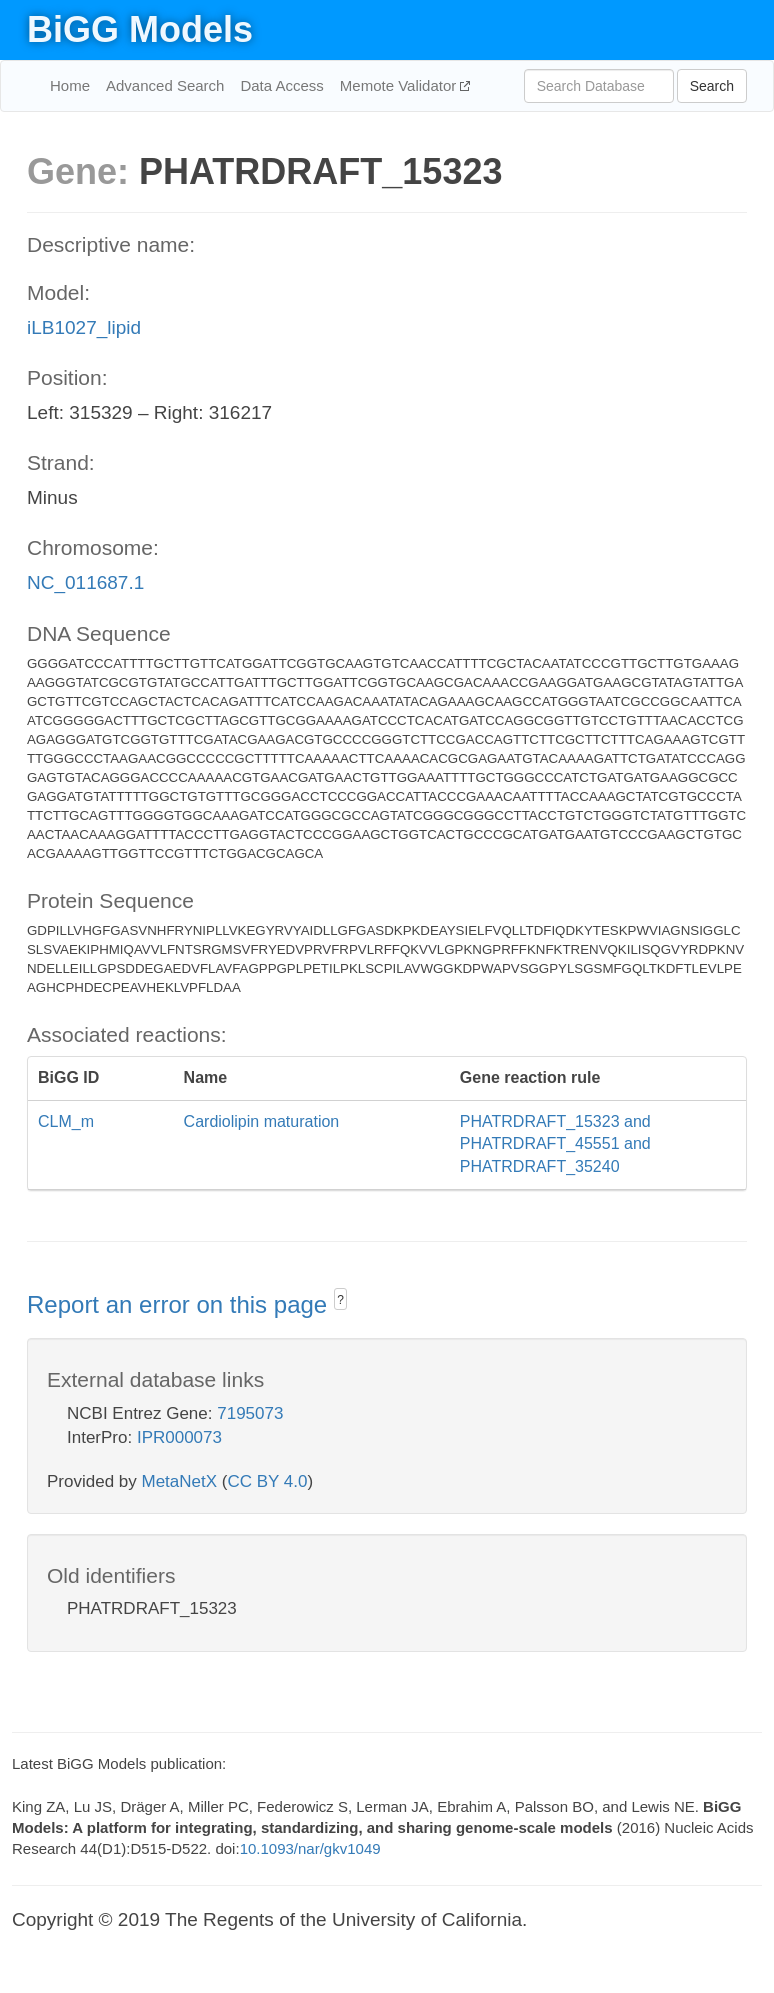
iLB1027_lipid (84, 327)
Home (70, 85)
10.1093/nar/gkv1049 (310, 1848)
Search (712, 86)
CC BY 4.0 (267, 1481)
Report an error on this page (180, 1304)
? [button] (340, 1300)
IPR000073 (179, 1437)
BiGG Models (140, 29)
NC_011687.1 (85, 582)
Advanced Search (165, 85)
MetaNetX (180, 1481)
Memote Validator (400, 85)
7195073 (250, 1413)
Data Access (281, 85)
